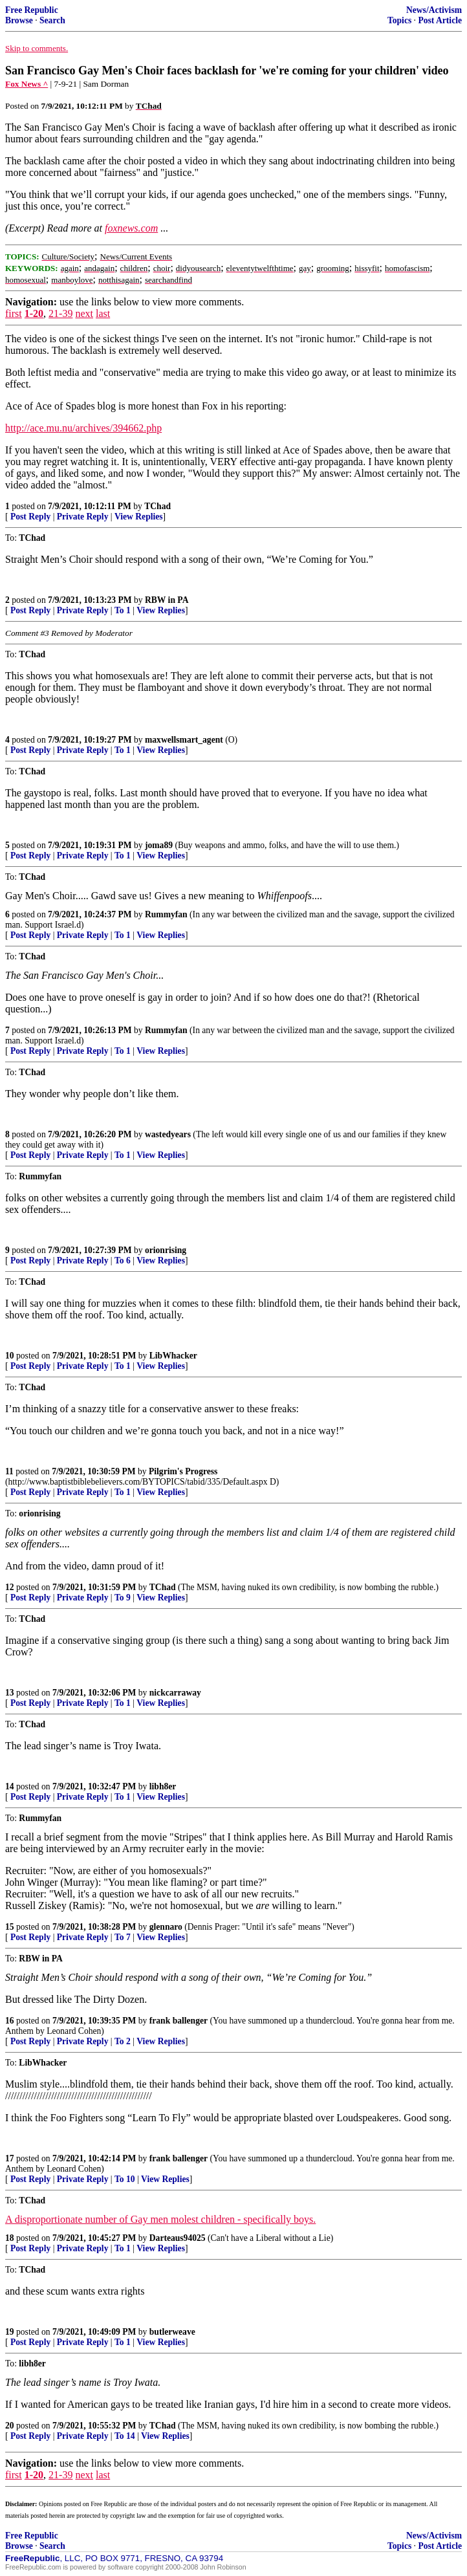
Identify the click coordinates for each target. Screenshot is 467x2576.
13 (9, 1692)
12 (9, 1587)
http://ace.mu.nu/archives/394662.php (83, 427)
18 (9, 2238)
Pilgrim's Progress (183, 1471)
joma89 (159, 845)
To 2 (122, 2041)
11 (9, 1471)
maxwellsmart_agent (184, 740)
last (103, 313)
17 (9, 2158)
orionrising (165, 1250)
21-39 (60, 313)
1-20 (34, 313)
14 (9, 1786)
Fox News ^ (26, 84)
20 (9, 2425)
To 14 (124, 2436)
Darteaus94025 (177, 2238)
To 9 (122, 1597)
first (13, 313)
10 (9, 1355)
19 (9, 2332)
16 (9, 2020)
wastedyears (168, 1134)
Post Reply (30, 516)
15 (9, 1927)
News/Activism (434, 10)
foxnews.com (131, 228)
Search (52, 20)
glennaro (165, 1927)
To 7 (122, 1937)
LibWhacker (173, 1355)
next (84, 313)
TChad (157, 506)
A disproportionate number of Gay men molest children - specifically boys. (160, 2219)
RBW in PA (166, 600)
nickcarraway (175, 1692)
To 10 (124, 2179)
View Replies (138, 516)
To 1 (122, 610)
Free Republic (31, 10)
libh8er (163, 1786)
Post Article (440, 20)
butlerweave (172, 2332)
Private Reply (83, 516)
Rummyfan (166, 914)
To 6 (122, 1260)
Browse (19, 20)
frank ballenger (178, 2020)
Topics (399, 20)
